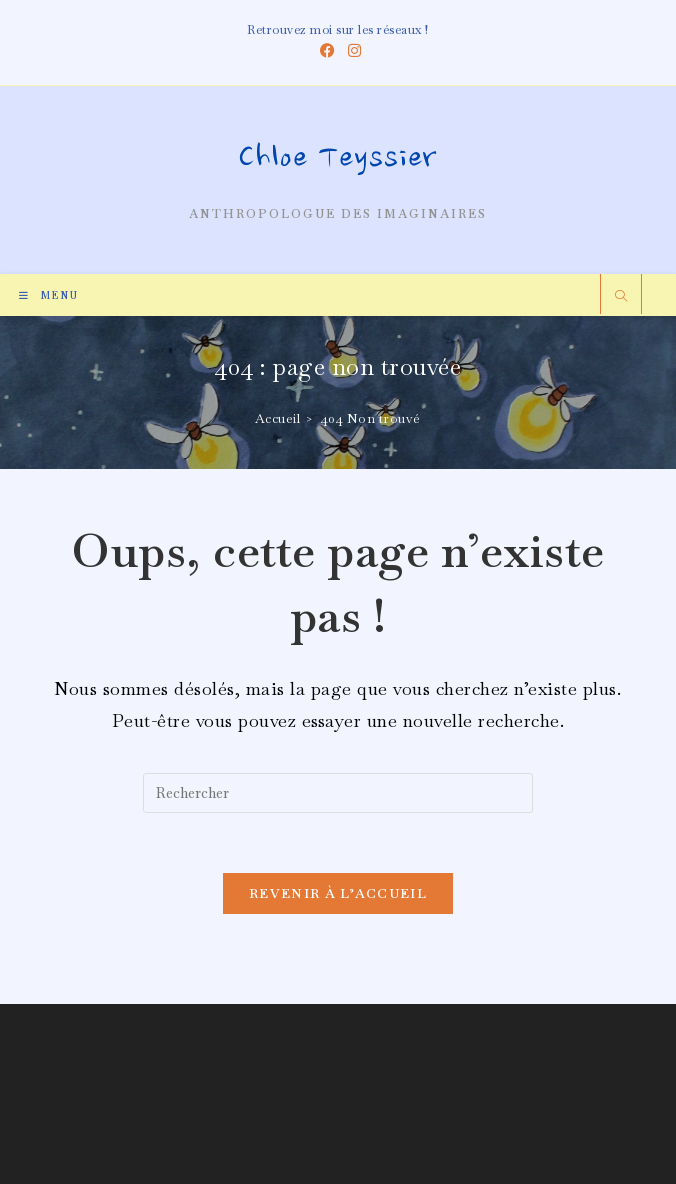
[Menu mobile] (49, 296)
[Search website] (621, 298)
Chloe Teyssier (338, 160)
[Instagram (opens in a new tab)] (352, 51)
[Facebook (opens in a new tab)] (328, 51)
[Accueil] (278, 418)
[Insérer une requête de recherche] (338, 793)
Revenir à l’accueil (338, 893)
